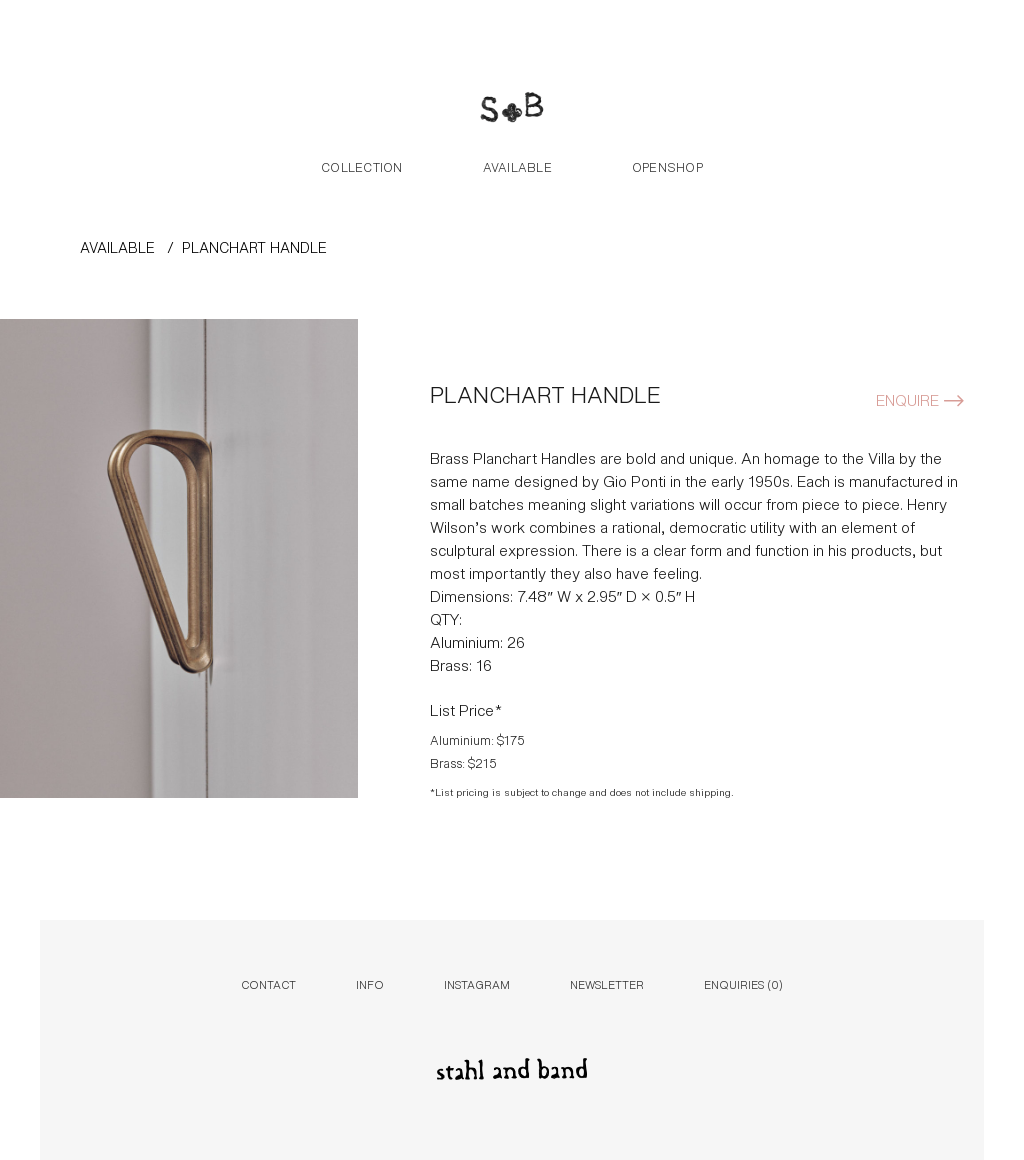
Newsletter (607, 983)
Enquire (907, 398)
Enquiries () (743, 983)
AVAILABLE (117, 246)
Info (370, 983)
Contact (268, 983)
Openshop (667, 166)
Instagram (477, 983)
